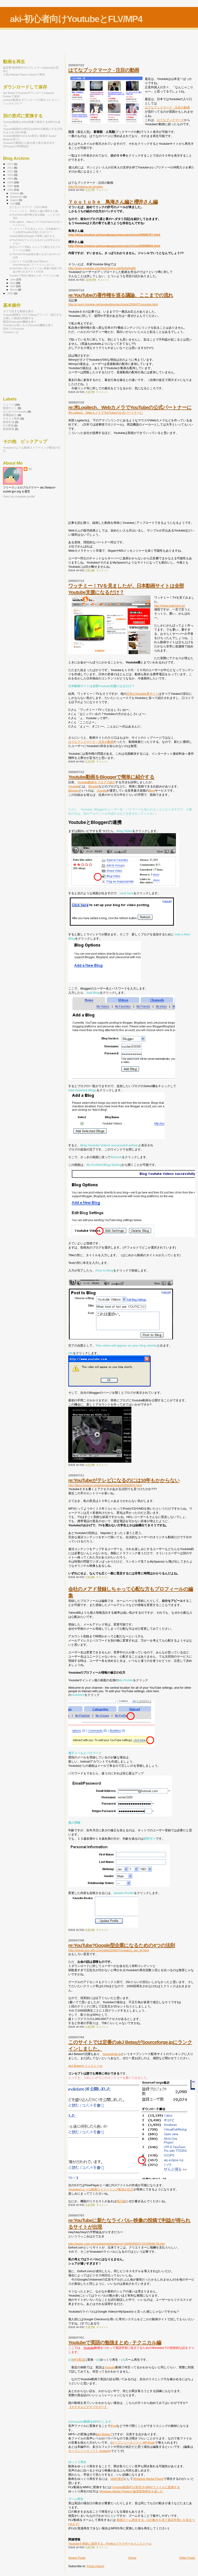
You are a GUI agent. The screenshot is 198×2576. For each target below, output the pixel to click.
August (14, 200)
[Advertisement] (99, 41)
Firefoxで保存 (11, 96)
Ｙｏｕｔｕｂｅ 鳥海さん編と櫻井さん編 (113, 201)
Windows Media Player (148, 2479)
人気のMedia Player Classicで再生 (24, 74)
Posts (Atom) (95, 2566)
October (15, 193)
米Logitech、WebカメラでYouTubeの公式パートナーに (105, 412)
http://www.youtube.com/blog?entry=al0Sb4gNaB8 (102, 268)
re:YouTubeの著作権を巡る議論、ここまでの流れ (120, 295)
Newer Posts (76, 2558)
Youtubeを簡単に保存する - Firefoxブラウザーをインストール (110, 2543)
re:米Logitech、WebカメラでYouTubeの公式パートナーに (130, 407)
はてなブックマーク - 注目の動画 (103, 70)
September (17, 196)
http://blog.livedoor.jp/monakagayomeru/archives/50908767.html (114, 234)
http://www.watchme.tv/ (169, 605)
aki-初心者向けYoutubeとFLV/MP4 (76, 19)
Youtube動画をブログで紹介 (96, 782)
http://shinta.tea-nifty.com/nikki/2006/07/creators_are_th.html (108, 1950)
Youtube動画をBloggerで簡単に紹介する (111, 777)
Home (132, 2558)
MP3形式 (78, 2359)
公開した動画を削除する (18, 318)
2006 (10, 189)
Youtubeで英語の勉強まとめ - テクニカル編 (114, 2342)
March (14, 289)
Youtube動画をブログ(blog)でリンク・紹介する (32, 314)
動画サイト (10, 408)
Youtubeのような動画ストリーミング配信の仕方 (100, 2189)
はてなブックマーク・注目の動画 (91, 742)
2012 (10, 167)
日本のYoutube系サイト (143, 693)
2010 (10, 174)
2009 (10, 178)
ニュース (8, 404)
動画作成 (8, 421)
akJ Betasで (105, 2434)
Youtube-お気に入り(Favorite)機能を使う (28, 325)
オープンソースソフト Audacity (89, 2451)
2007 (10, 185)
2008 (10, 182)
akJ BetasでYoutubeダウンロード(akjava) (28, 92)
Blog (152, 790)
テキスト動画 (11, 418)
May (13, 283)
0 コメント (102, 190)
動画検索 (8, 428)
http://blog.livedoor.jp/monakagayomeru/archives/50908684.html (114, 246)
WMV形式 (117, 2479)
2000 (10, 293)
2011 (10, 171)
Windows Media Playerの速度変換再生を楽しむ (131, 2491)
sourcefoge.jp (112, 2054)
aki (30, 468)
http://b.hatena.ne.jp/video (85, 186)
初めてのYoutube (13, 328)
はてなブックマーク (170, 120)
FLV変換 (8, 425)
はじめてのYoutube (15, 411)
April (13, 286)
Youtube (73, 786)
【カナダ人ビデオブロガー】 (87, 2407)
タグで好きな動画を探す (18, 311)
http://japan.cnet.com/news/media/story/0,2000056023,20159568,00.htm (116, 2243)
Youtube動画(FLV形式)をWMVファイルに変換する (146, 2487)
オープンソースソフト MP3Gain (133, 2442)
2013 (10, 163)
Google (102, 790)
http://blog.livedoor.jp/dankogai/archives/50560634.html (105, 1485)
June (13, 279)
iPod (113, 2426)
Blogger (93, 786)
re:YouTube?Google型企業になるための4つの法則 (121, 1945)
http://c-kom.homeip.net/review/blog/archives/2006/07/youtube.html (113, 304)
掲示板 (121, 2201)
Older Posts (187, 2558)
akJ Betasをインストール (85, 2066)
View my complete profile (19, 496)
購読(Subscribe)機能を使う (19, 321)
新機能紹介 (10, 414)
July (13, 203)
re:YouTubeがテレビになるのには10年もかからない (124, 1480)
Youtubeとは (11, 332)
